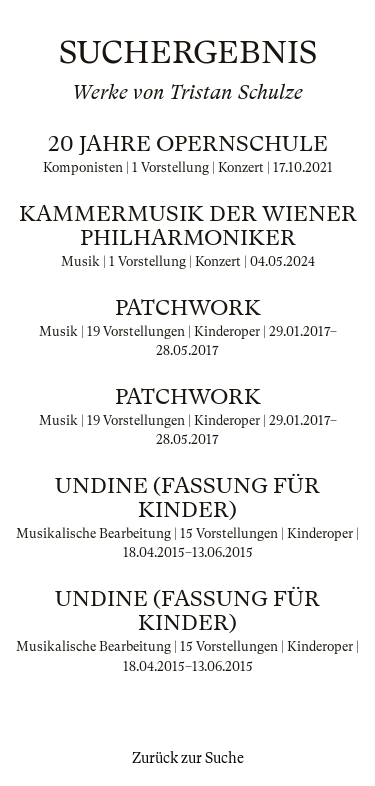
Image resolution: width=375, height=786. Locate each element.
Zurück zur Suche (188, 758)
